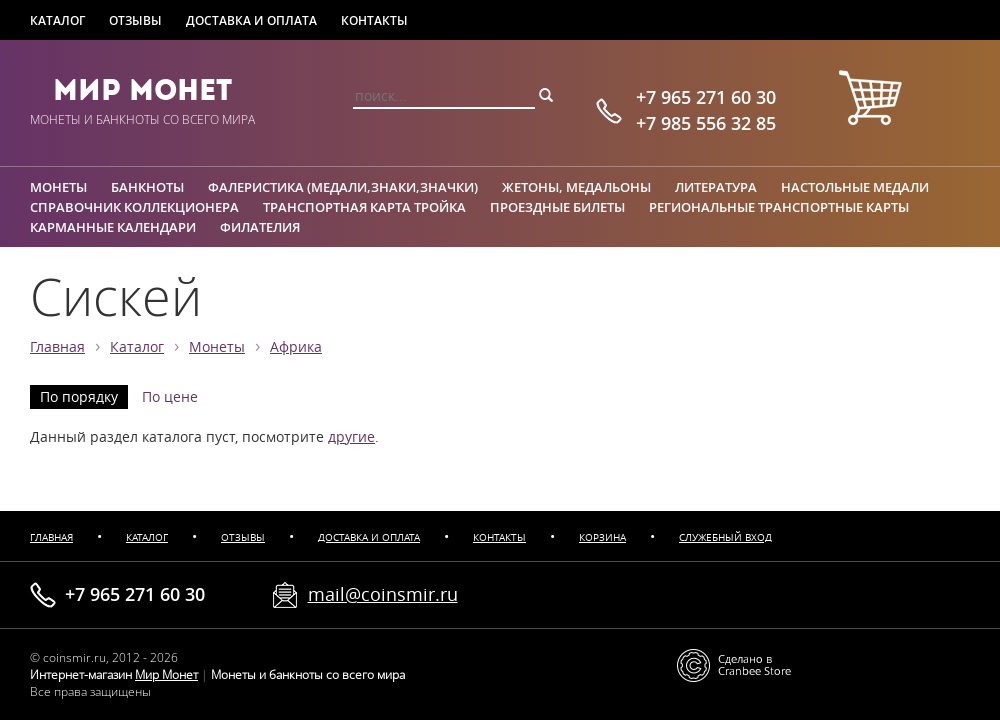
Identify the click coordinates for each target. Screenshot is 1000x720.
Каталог (57, 20)
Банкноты (147, 187)
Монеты (58, 187)
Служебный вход (725, 537)
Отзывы (135, 20)
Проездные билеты (557, 207)
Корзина (602, 537)
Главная (57, 347)
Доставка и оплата (251, 20)
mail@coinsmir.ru (383, 594)
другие (351, 437)
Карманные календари (113, 227)
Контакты (374, 20)
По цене (170, 397)
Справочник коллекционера (134, 207)
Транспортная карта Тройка (364, 207)
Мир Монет (142, 90)
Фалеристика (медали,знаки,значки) (343, 187)
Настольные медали (855, 187)
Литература (716, 187)
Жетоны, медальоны (576, 187)
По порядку (79, 397)
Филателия (260, 227)
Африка (296, 347)
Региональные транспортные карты (779, 207)
